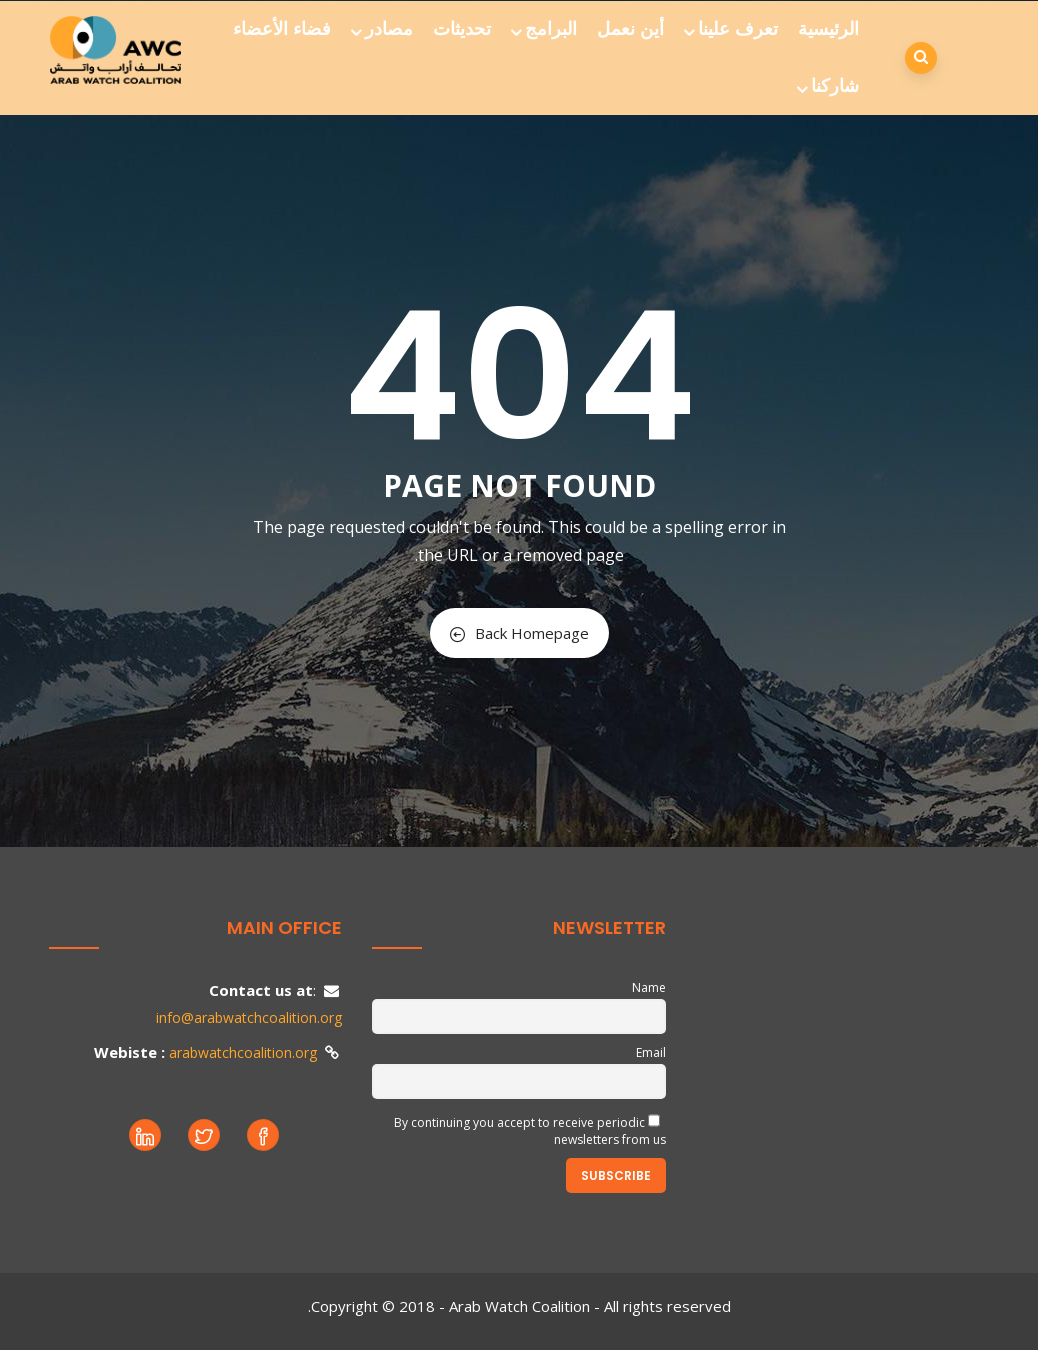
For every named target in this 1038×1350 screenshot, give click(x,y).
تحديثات (462, 29)
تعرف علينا (732, 29)
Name (649, 987)
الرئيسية (828, 29)
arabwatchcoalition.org (243, 1052)
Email (651, 1052)
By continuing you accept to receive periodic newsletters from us (530, 1131)
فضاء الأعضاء (282, 29)
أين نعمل (630, 29)
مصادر (383, 29)
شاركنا (829, 86)
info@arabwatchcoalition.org (249, 1017)
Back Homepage (519, 633)
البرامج (545, 29)
